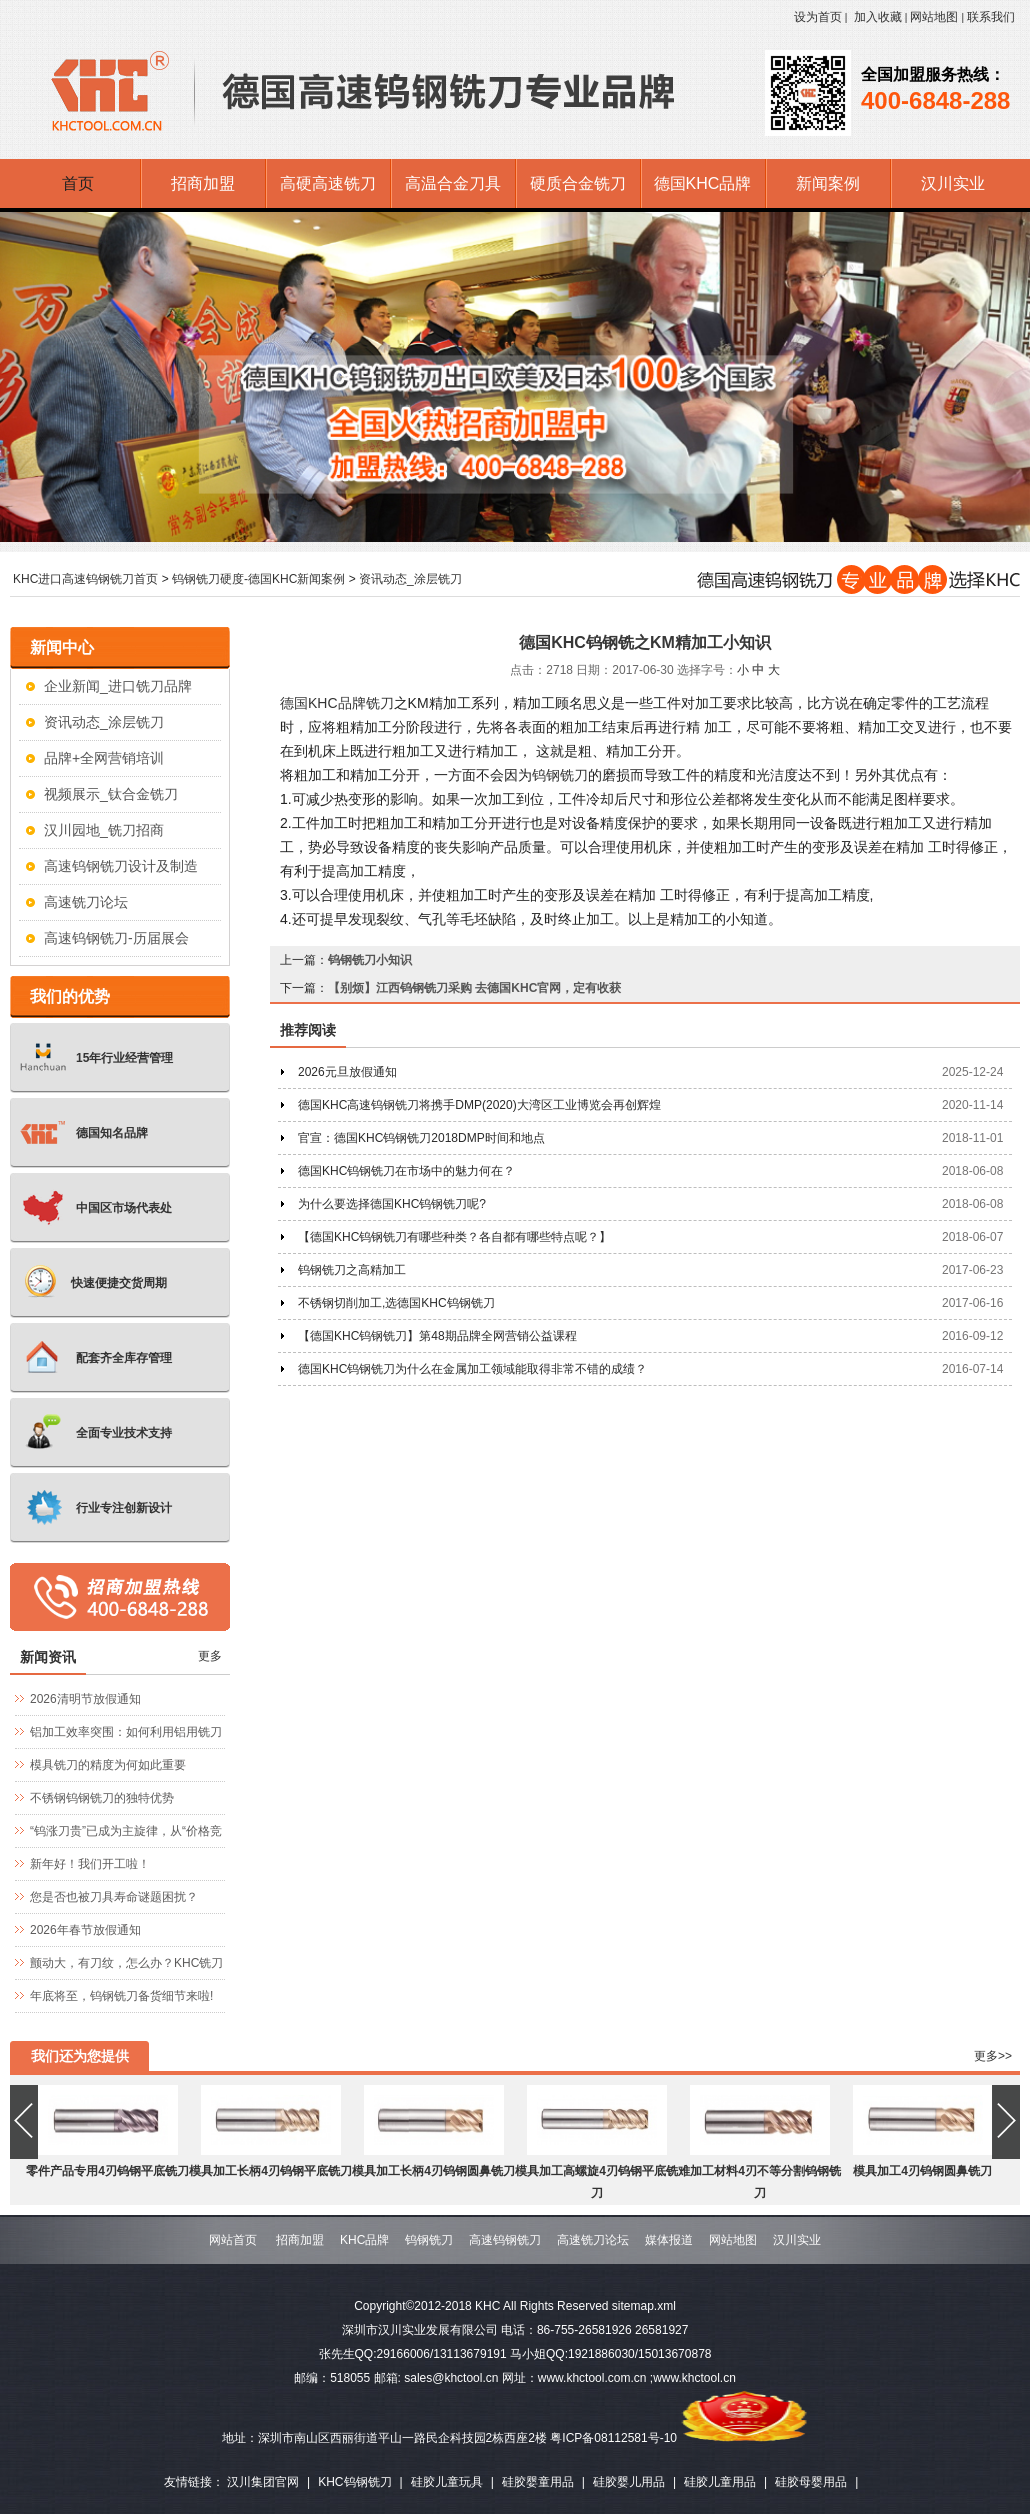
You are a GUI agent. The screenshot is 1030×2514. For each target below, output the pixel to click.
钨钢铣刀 (560, 775)
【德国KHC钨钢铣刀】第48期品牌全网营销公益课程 (437, 1336)
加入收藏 (878, 17)
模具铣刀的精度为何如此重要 (108, 1765)
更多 (210, 1656)
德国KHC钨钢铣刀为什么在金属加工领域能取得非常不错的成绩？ (472, 1369)
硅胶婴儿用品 (629, 2482)
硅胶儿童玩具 (447, 2482)
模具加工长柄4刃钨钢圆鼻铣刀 (433, 2171)
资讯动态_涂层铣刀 (410, 579)
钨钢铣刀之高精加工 (352, 1270)
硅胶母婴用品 (811, 2482)
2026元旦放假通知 (347, 1072)
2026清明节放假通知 (85, 1699)
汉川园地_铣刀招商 (104, 830)
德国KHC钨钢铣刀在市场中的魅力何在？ (406, 1171)
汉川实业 (797, 2240)
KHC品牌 (364, 2240)
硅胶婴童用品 (538, 2482)
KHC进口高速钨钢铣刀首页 (85, 579)
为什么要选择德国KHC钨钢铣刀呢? (392, 1204)
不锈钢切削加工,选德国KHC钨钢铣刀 (396, 1303)
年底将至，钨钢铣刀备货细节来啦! (121, 1996)
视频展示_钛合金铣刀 (111, 794)
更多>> (993, 2056)
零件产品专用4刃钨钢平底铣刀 (107, 2171)
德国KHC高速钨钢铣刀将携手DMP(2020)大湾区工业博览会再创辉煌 (479, 1105)
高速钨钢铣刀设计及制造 (121, 866)
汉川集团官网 (263, 2482)
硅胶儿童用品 (720, 2482)
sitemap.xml (644, 2306)
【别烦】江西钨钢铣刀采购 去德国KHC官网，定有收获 (474, 988)
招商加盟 (300, 2240)
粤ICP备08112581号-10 (613, 2438)
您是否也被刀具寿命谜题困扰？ (114, 1897)
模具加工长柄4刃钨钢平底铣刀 (270, 2171)
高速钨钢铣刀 (505, 2240)
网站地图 (934, 17)
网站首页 (233, 2240)
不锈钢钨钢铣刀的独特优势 (102, 1798)
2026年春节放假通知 (85, 1930)
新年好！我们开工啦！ (90, 1864)
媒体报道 (669, 2240)
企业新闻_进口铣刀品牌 (118, 686)
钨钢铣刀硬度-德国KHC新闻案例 (258, 579)
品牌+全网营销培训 (104, 758)
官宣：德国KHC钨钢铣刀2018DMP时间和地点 (421, 1138)
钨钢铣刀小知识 (370, 960)
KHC (309, 703)
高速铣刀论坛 (86, 902)
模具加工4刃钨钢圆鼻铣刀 (922, 2171)
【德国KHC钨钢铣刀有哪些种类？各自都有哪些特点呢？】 (454, 1237)
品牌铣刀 (366, 703)
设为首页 (818, 17)
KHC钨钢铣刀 (354, 2482)
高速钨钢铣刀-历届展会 (116, 938)
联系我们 (991, 17)
